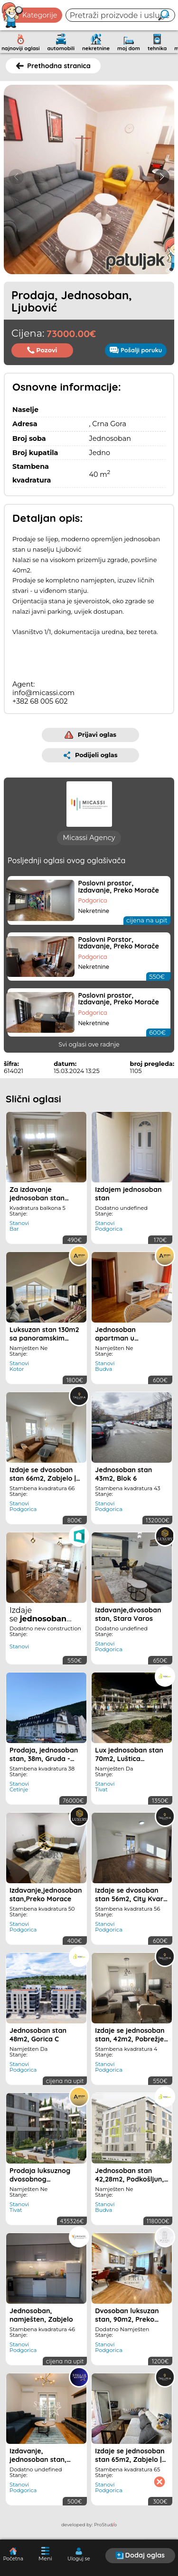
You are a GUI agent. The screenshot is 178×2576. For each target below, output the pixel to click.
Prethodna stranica (53, 66)
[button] (161, 176)
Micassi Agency (89, 837)
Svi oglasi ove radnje (89, 1044)
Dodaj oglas (140, 2555)
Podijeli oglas (91, 755)
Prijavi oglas (90, 734)
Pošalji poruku (136, 350)
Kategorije (30, 15)
